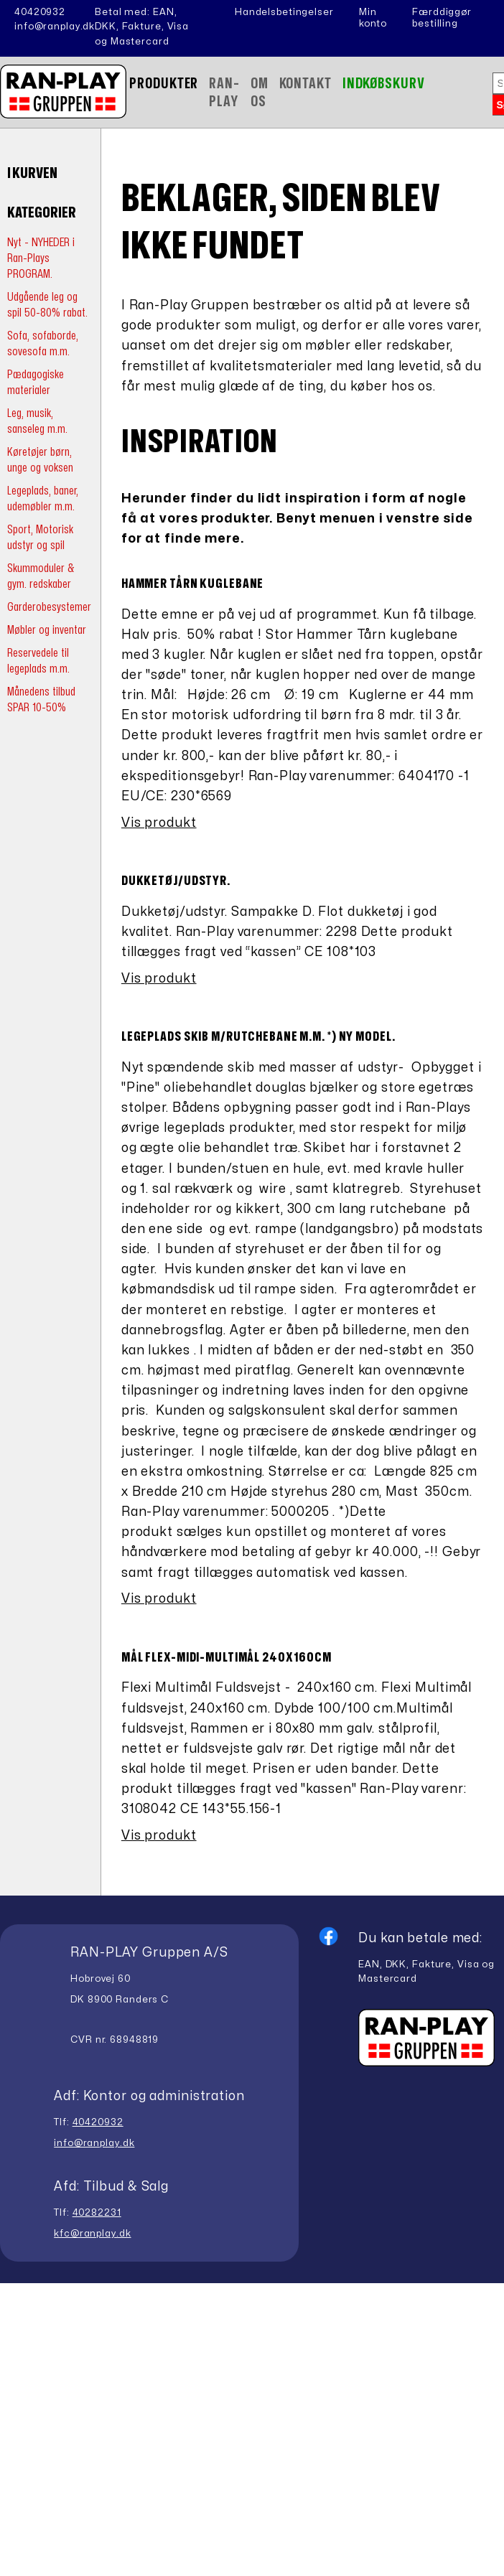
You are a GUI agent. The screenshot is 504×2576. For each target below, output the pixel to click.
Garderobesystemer (49, 607)
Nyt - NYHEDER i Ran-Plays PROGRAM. (41, 258)
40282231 (97, 2213)
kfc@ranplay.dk (92, 2233)
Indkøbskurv (383, 83)
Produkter (163, 83)
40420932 (39, 12)
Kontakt (305, 83)
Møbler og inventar (46, 630)
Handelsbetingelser (284, 12)
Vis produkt (159, 823)
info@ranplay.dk (54, 26)
